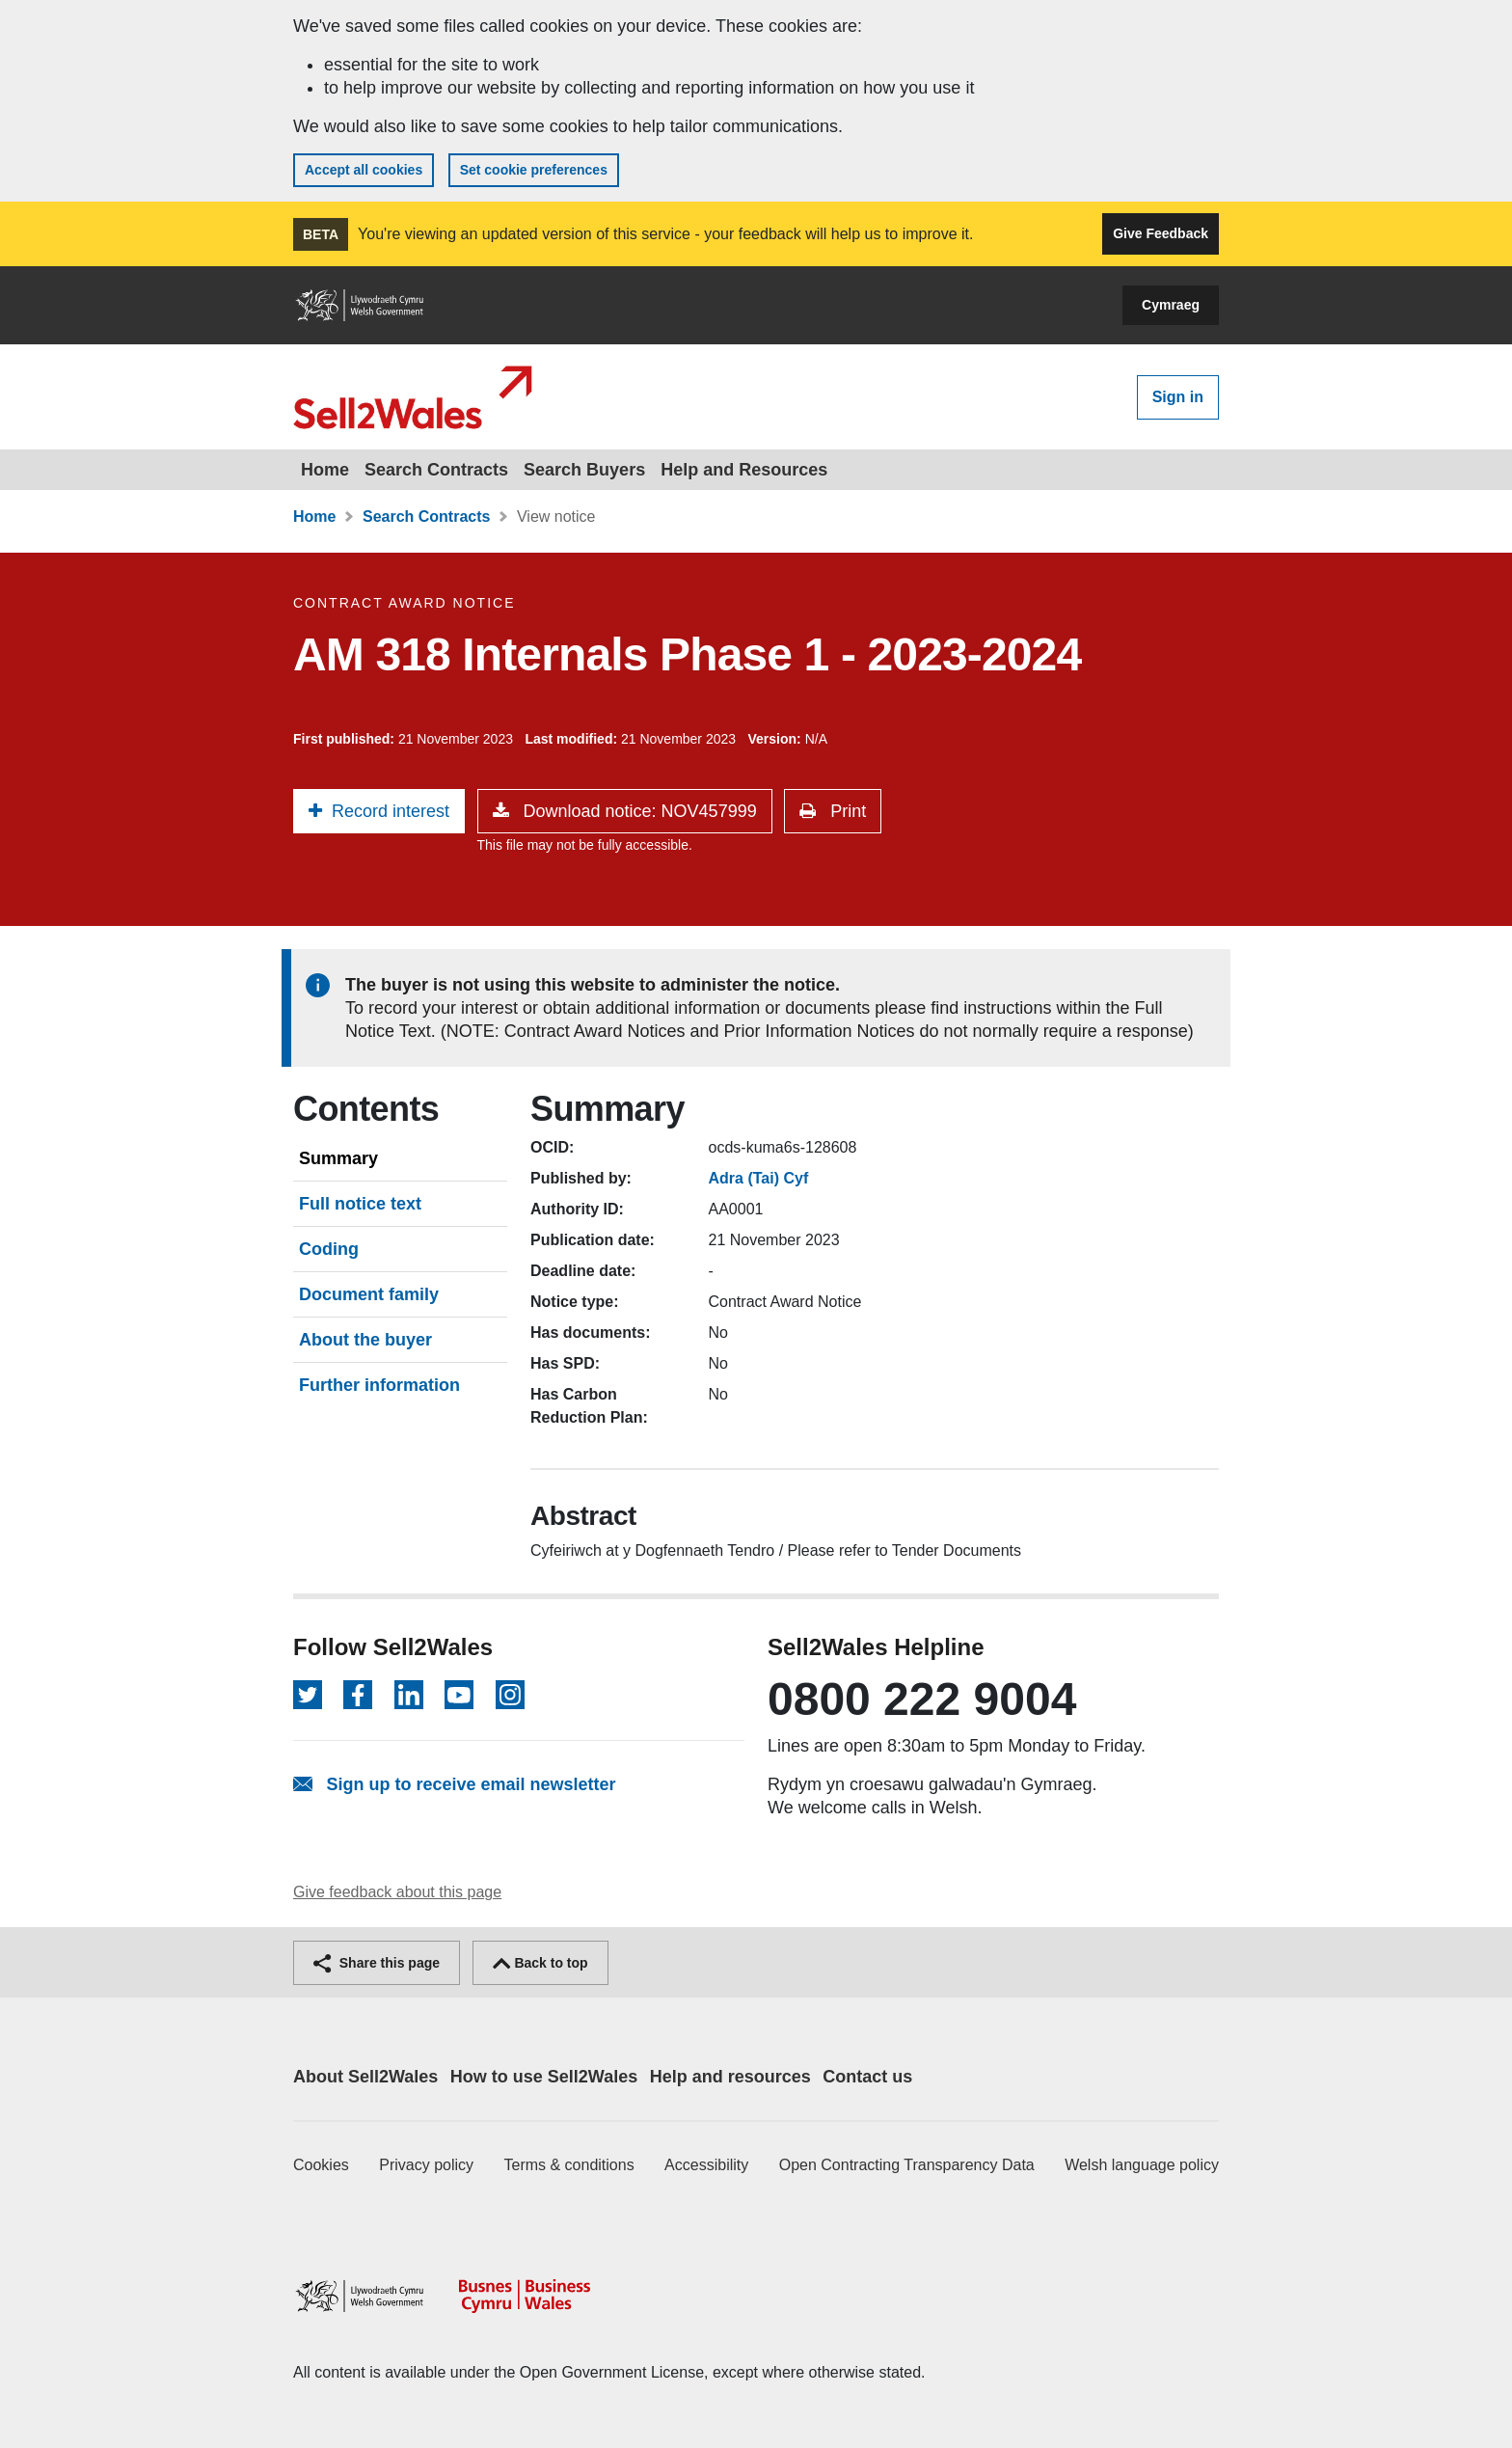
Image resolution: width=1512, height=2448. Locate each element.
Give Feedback (1160, 233)
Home (325, 469)
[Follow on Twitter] (307, 1694)
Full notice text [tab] (360, 1203)
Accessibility (706, 2165)
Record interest (390, 811)
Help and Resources (744, 469)
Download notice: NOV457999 (638, 811)
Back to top (540, 1962)
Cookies (321, 2165)
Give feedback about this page (397, 1892)
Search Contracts (436, 469)
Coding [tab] (329, 1249)
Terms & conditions (569, 2165)
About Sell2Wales (365, 2076)
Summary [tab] (338, 1158)
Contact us (867, 2076)
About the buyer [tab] (365, 1339)
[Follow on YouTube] (459, 1694)
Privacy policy (426, 2165)
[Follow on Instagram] (510, 1694)
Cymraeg (1171, 305)
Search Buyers (584, 469)
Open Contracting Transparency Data (907, 2165)
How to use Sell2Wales (543, 2076)
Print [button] (845, 811)
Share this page (376, 1962)
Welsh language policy (1142, 2165)
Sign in (1177, 397)
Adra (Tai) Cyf (759, 1178)
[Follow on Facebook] (357, 1694)
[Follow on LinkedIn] (408, 1694)
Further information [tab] (379, 1385)
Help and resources (730, 2076)
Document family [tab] (369, 1294)
